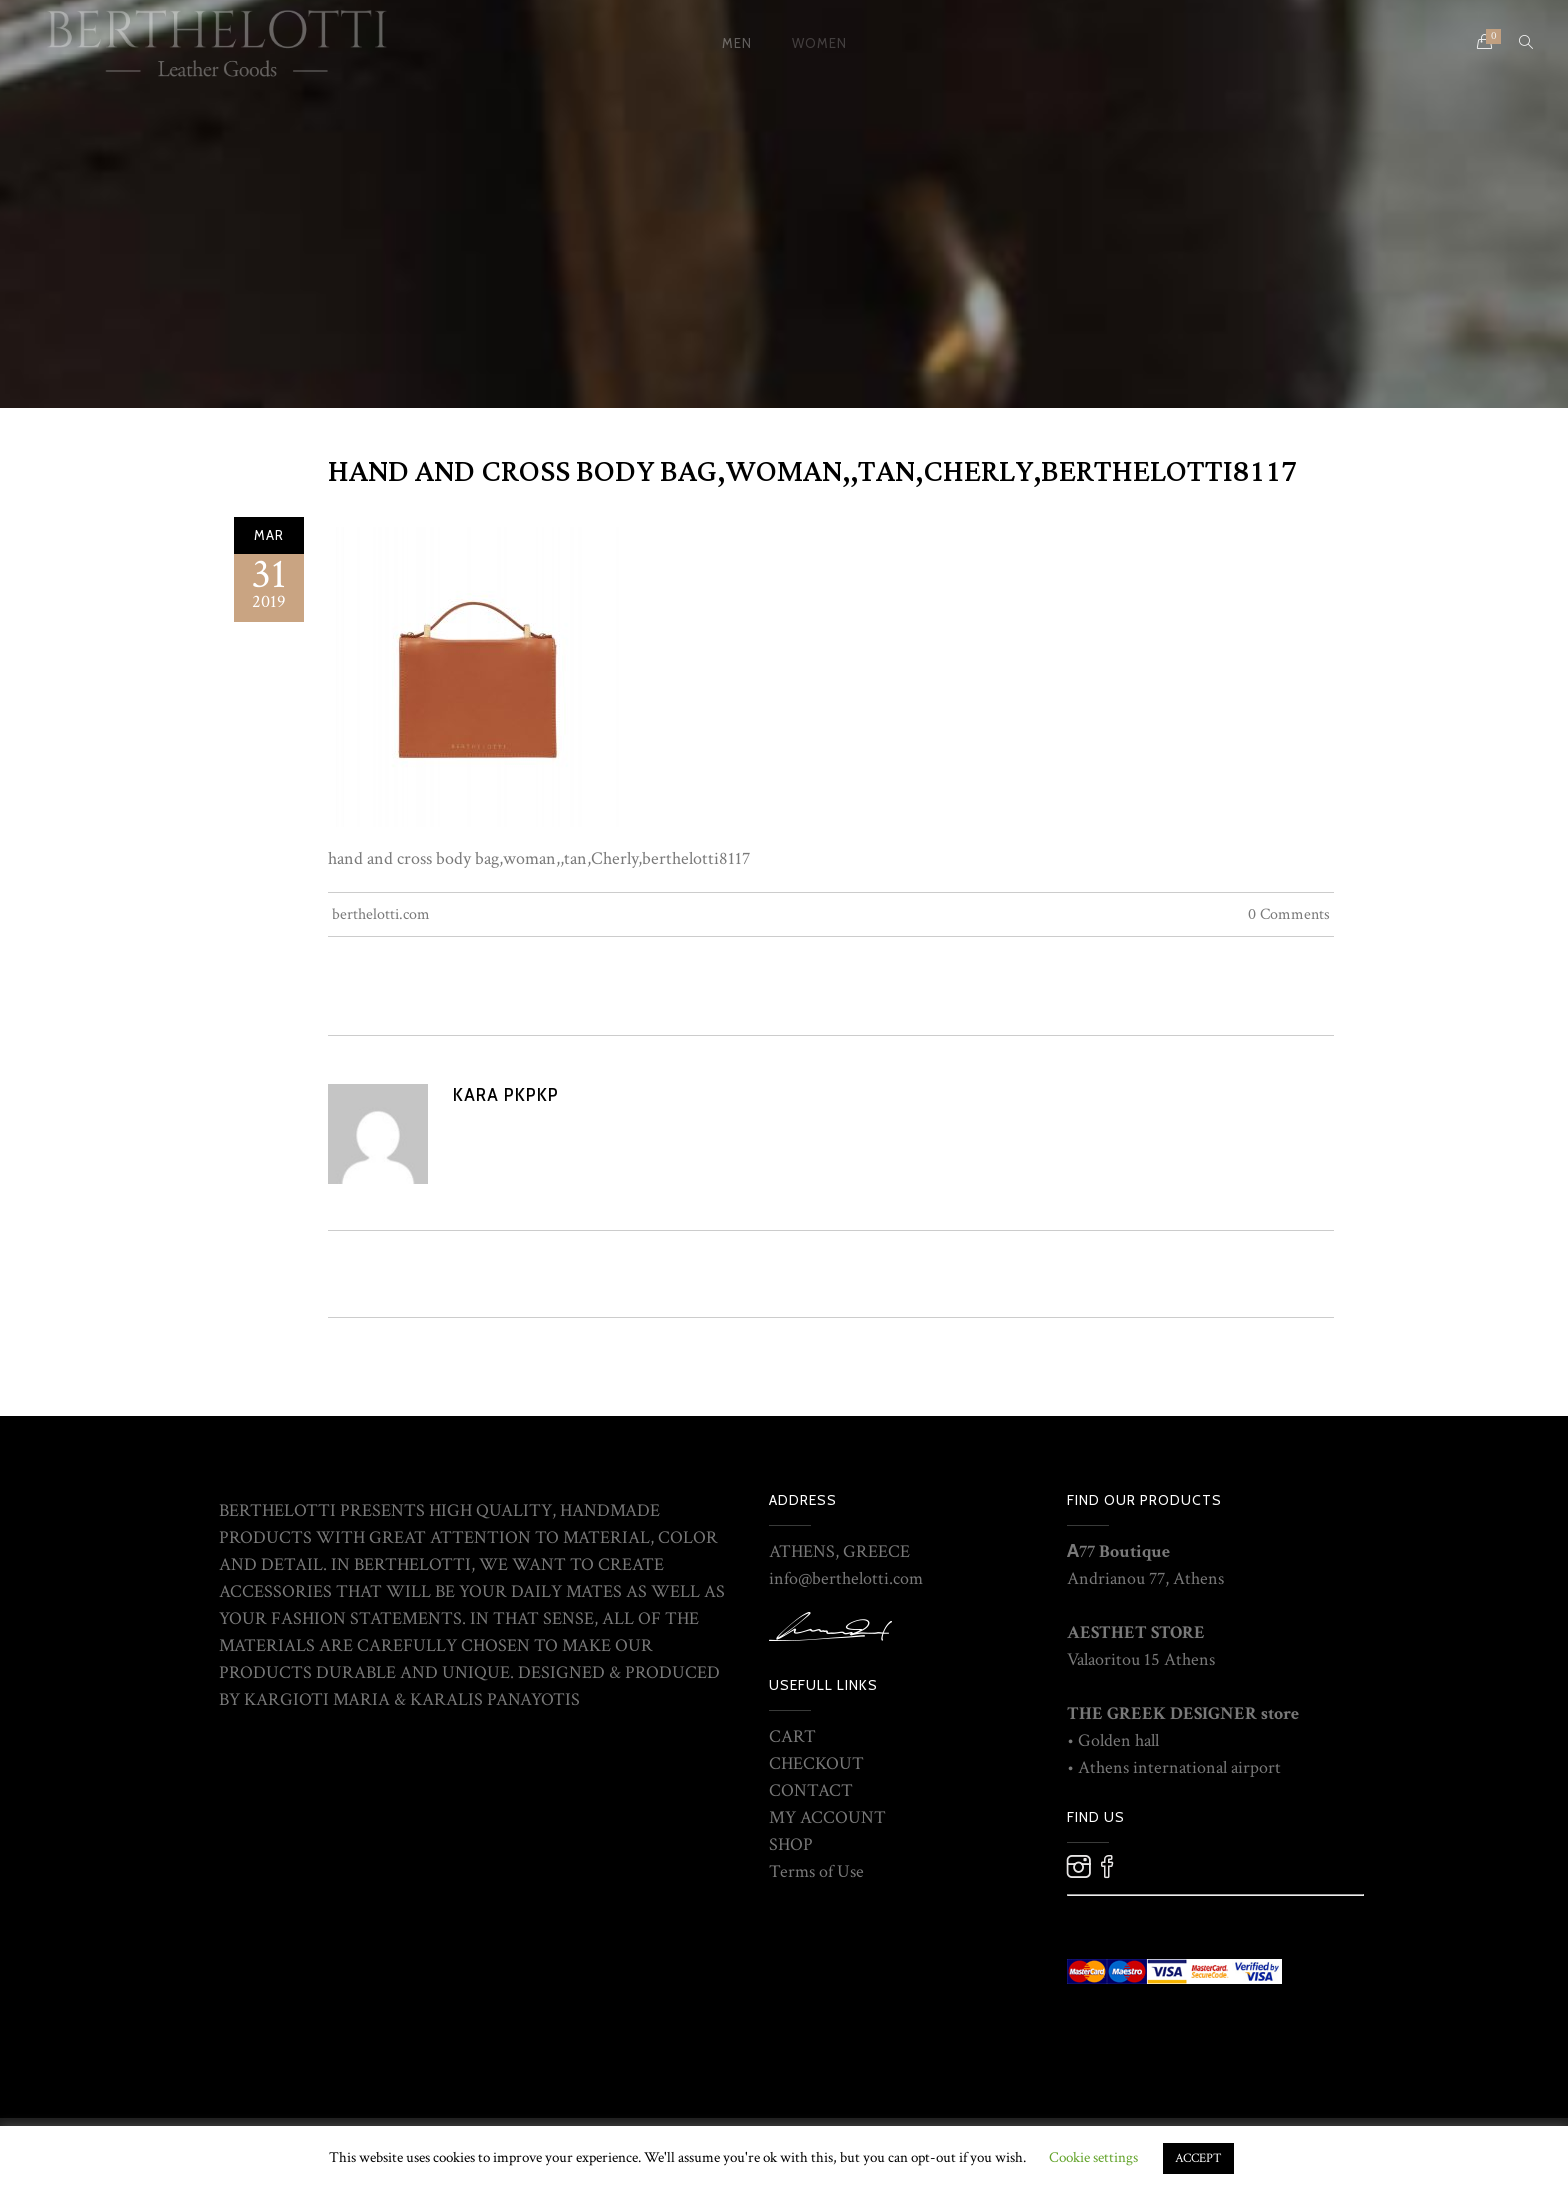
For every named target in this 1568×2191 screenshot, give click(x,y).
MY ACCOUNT (827, 1817)
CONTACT (811, 1790)
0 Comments (1289, 914)
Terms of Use (816, 1871)
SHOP (791, 1844)
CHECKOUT (816, 1763)
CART (792, 1736)
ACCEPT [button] (1198, 2158)
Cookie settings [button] (1093, 2157)
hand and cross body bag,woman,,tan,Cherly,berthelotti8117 (812, 472)
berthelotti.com (381, 914)
